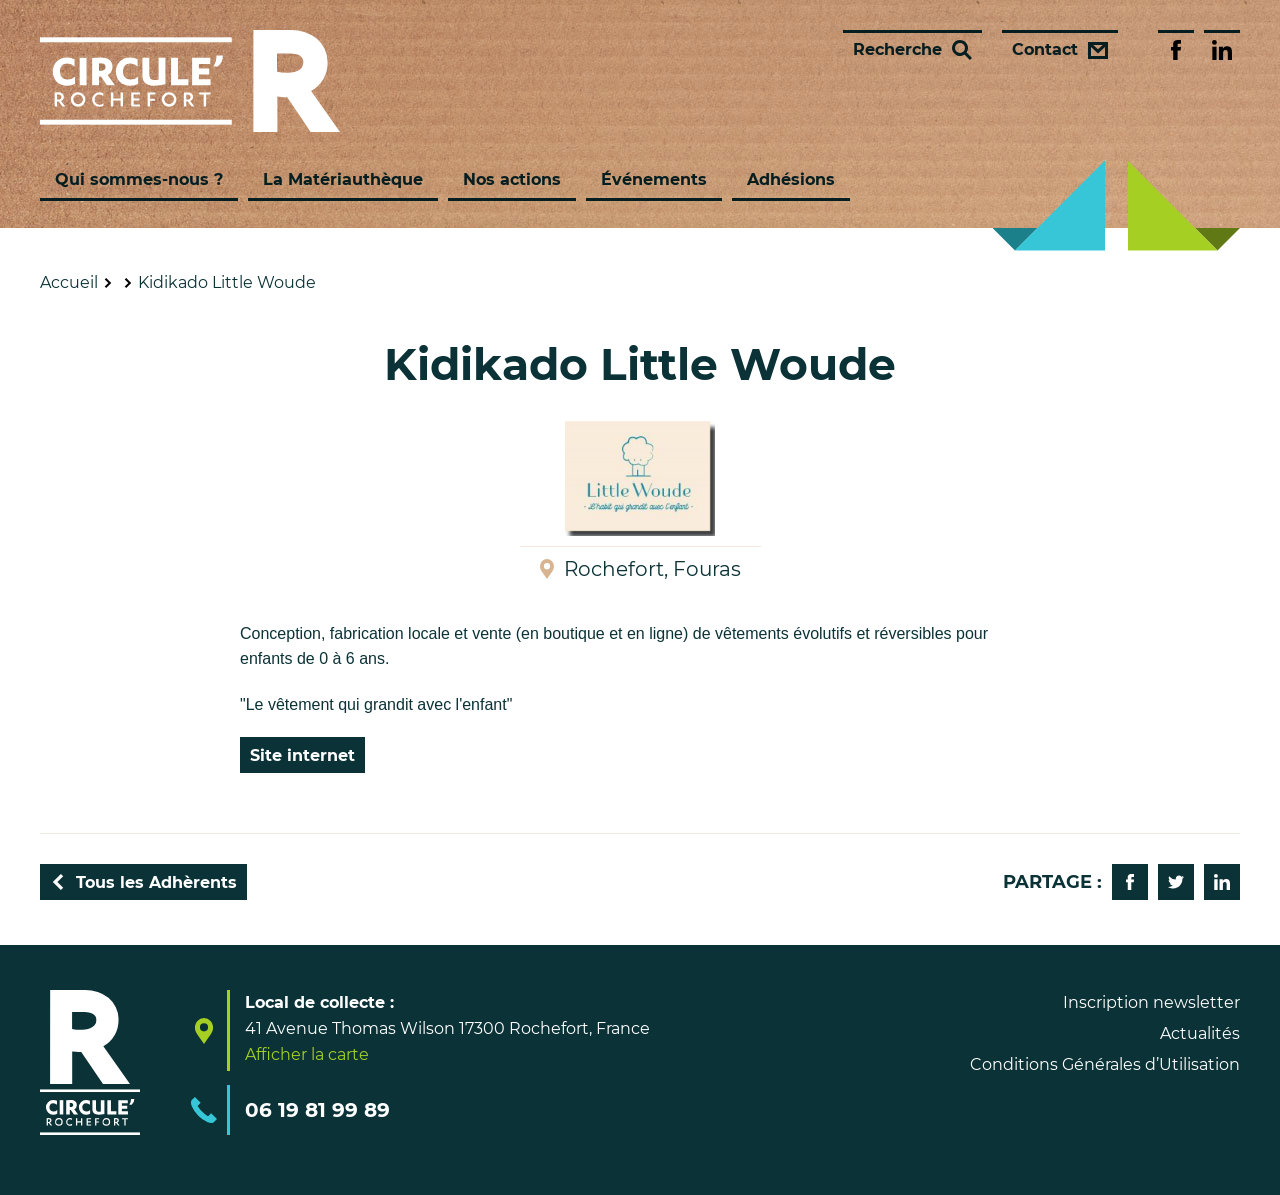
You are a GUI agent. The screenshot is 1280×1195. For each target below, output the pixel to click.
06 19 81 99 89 (317, 1110)
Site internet (302, 755)
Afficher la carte (307, 1055)
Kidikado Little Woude (227, 282)
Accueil (69, 282)
